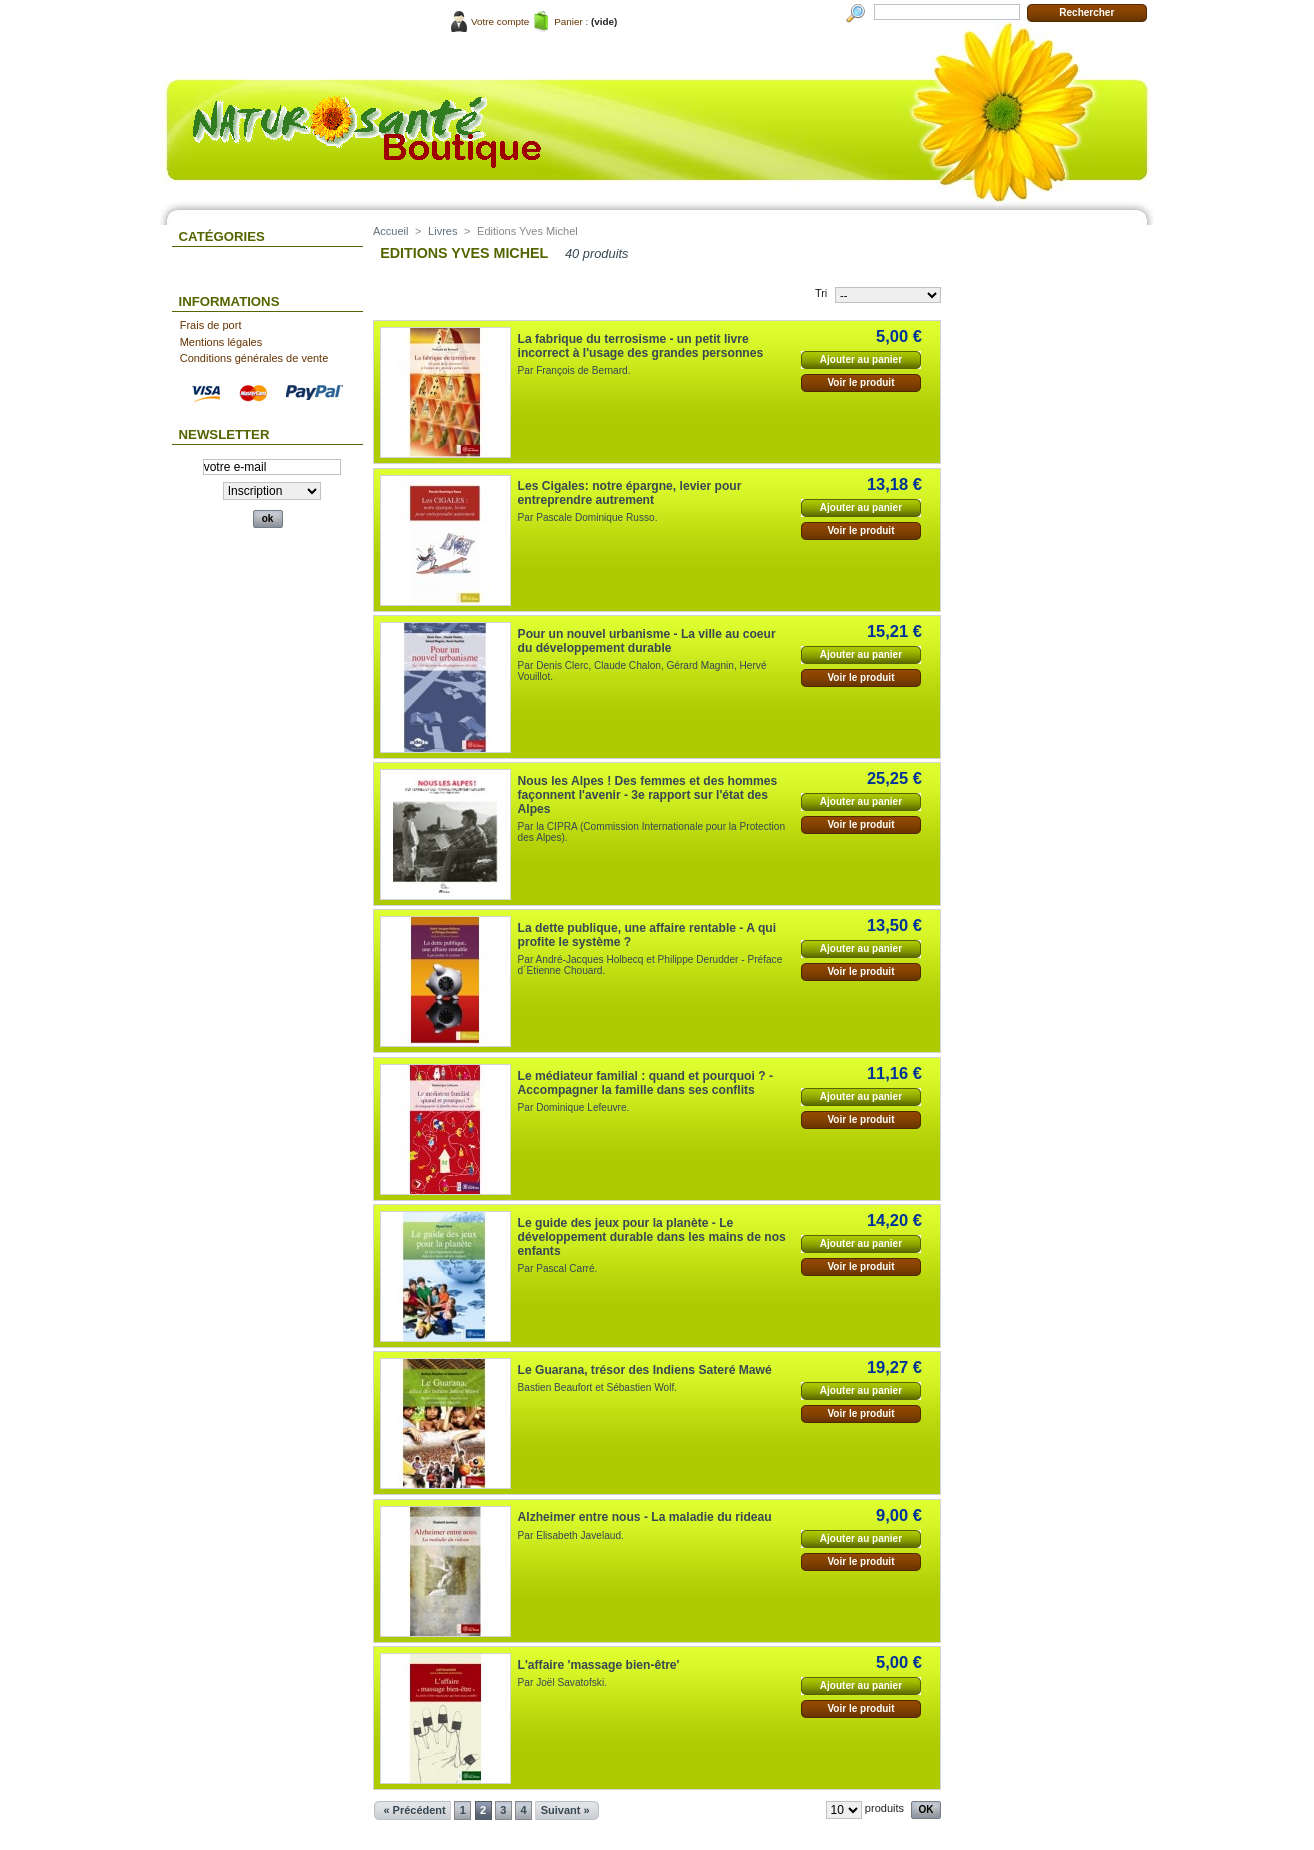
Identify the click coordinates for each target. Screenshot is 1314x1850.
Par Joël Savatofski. (562, 1682)
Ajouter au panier (861, 359)
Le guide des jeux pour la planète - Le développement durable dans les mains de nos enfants (652, 1237)
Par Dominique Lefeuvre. (574, 1107)
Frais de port (211, 325)
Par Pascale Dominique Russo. (588, 517)
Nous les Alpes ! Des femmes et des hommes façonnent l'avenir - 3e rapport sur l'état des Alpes (648, 795)
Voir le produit (860, 382)
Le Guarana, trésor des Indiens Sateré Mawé (645, 1370)
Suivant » (565, 1810)
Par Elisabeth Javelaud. (571, 1535)
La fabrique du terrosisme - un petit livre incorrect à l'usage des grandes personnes (641, 346)
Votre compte (500, 21)
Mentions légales (221, 342)
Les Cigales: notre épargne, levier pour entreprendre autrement (630, 493)
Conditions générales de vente (254, 358)
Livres (442, 231)
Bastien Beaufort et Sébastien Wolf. (597, 1387)
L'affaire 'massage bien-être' (599, 1665)
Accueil (390, 231)
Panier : (571, 21)
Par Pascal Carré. (558, 1268)
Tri (821, 293)
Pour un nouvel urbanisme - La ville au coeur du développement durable (647, 641)
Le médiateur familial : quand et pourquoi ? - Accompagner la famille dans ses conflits (645, 1083)
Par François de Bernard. (574, 370)
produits (884, 1808)
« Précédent (414, 1810)
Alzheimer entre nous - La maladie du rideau (645, 1517)
